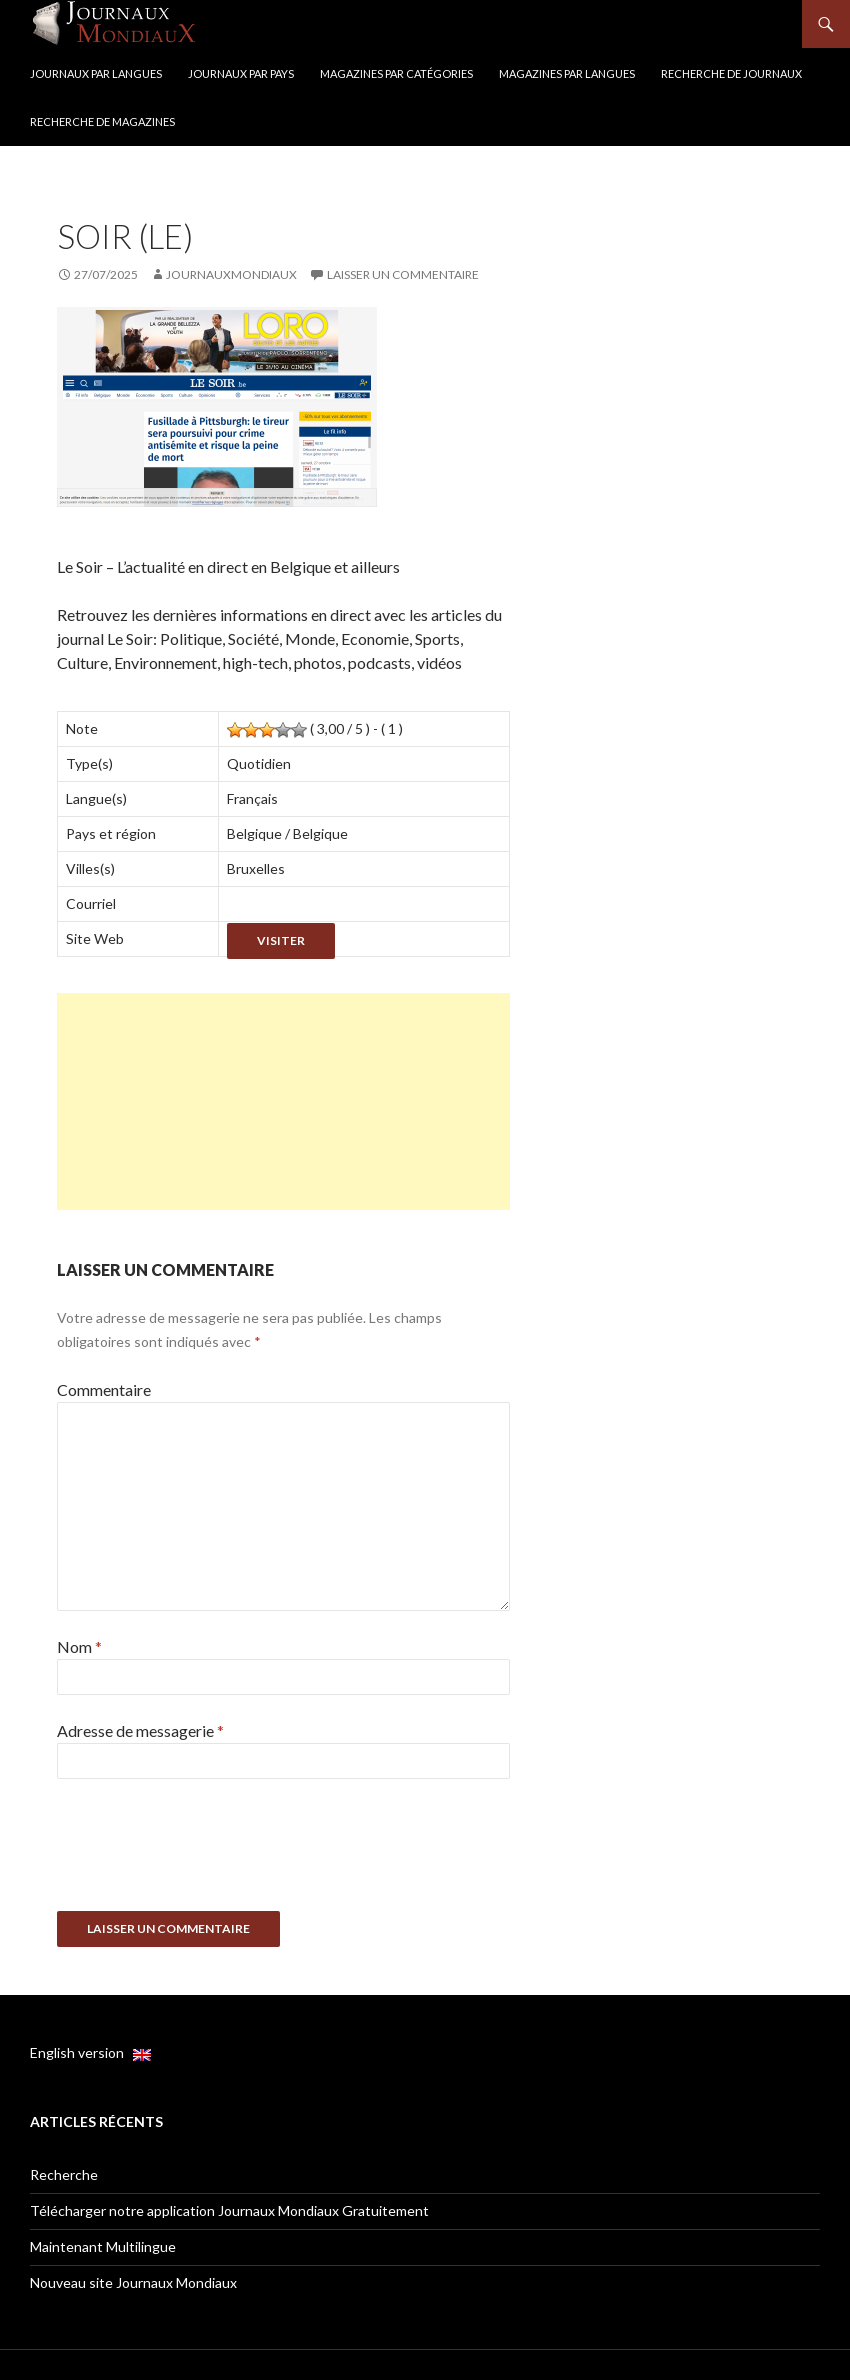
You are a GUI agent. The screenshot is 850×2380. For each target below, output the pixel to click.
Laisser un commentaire (403, 274)
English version (90, 2052)
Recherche (64, 2174)
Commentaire (104, 1389)
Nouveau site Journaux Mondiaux (133, 2282)
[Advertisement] (283, 1101)
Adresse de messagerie (140, 1730)
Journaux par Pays (241, 73)
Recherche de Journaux (731, 73)
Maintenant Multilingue (103, 2246)
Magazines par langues (567, 73)
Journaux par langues (96, 73)
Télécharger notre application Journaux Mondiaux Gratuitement (229, 2210)
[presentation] (209, 1852)
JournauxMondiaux (231, 274)
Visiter (281, 940)
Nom (79, 1646)
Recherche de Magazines (102, 121)
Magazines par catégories (396, 73)
